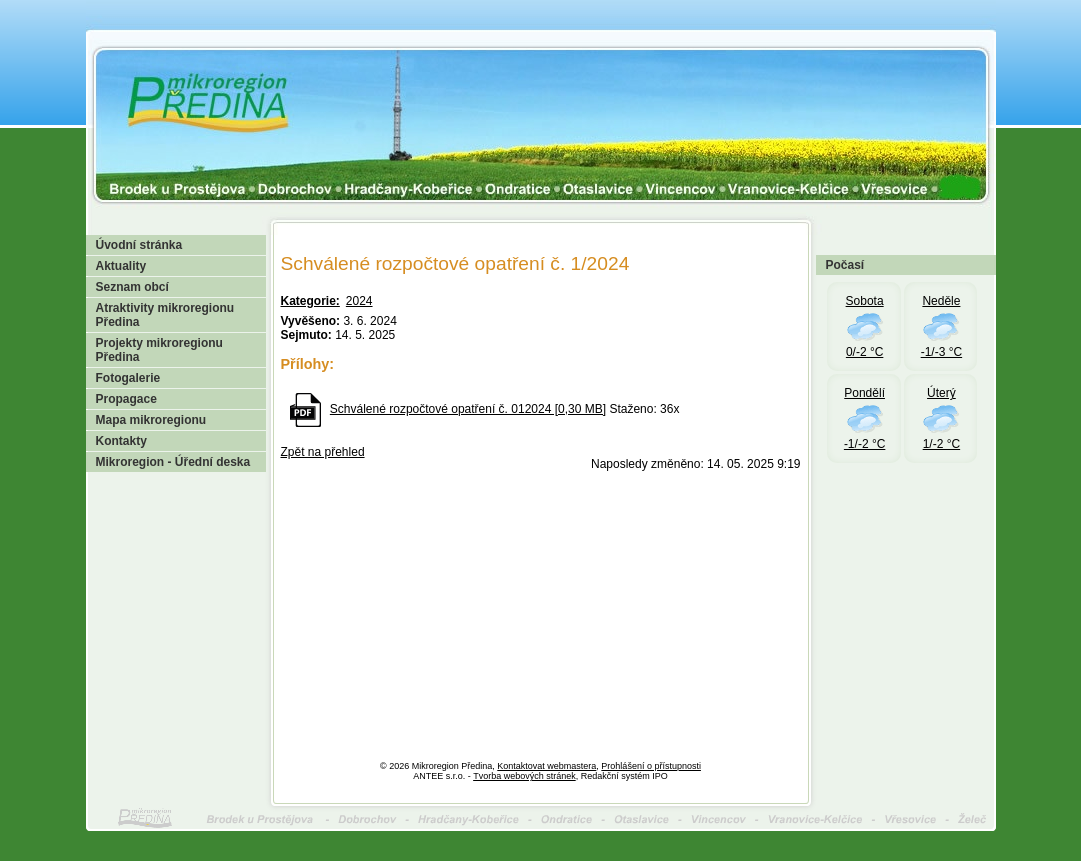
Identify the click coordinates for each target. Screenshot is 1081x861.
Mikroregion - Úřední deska (173, 462)
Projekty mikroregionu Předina (159, 350)
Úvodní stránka (139, 245)
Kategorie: (310, 301)
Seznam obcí (132, 287)
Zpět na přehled (323, 452)
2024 (359, 301)
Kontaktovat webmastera (546, 766)
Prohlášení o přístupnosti (651, 766)
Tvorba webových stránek (524, 776)
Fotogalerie (128, 378)
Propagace (126, 399)
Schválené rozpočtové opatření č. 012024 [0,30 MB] (468, 409)
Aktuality (121, 266)
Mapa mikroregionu (151, 420)
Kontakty (121, 441)
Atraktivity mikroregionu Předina (165, 315)
